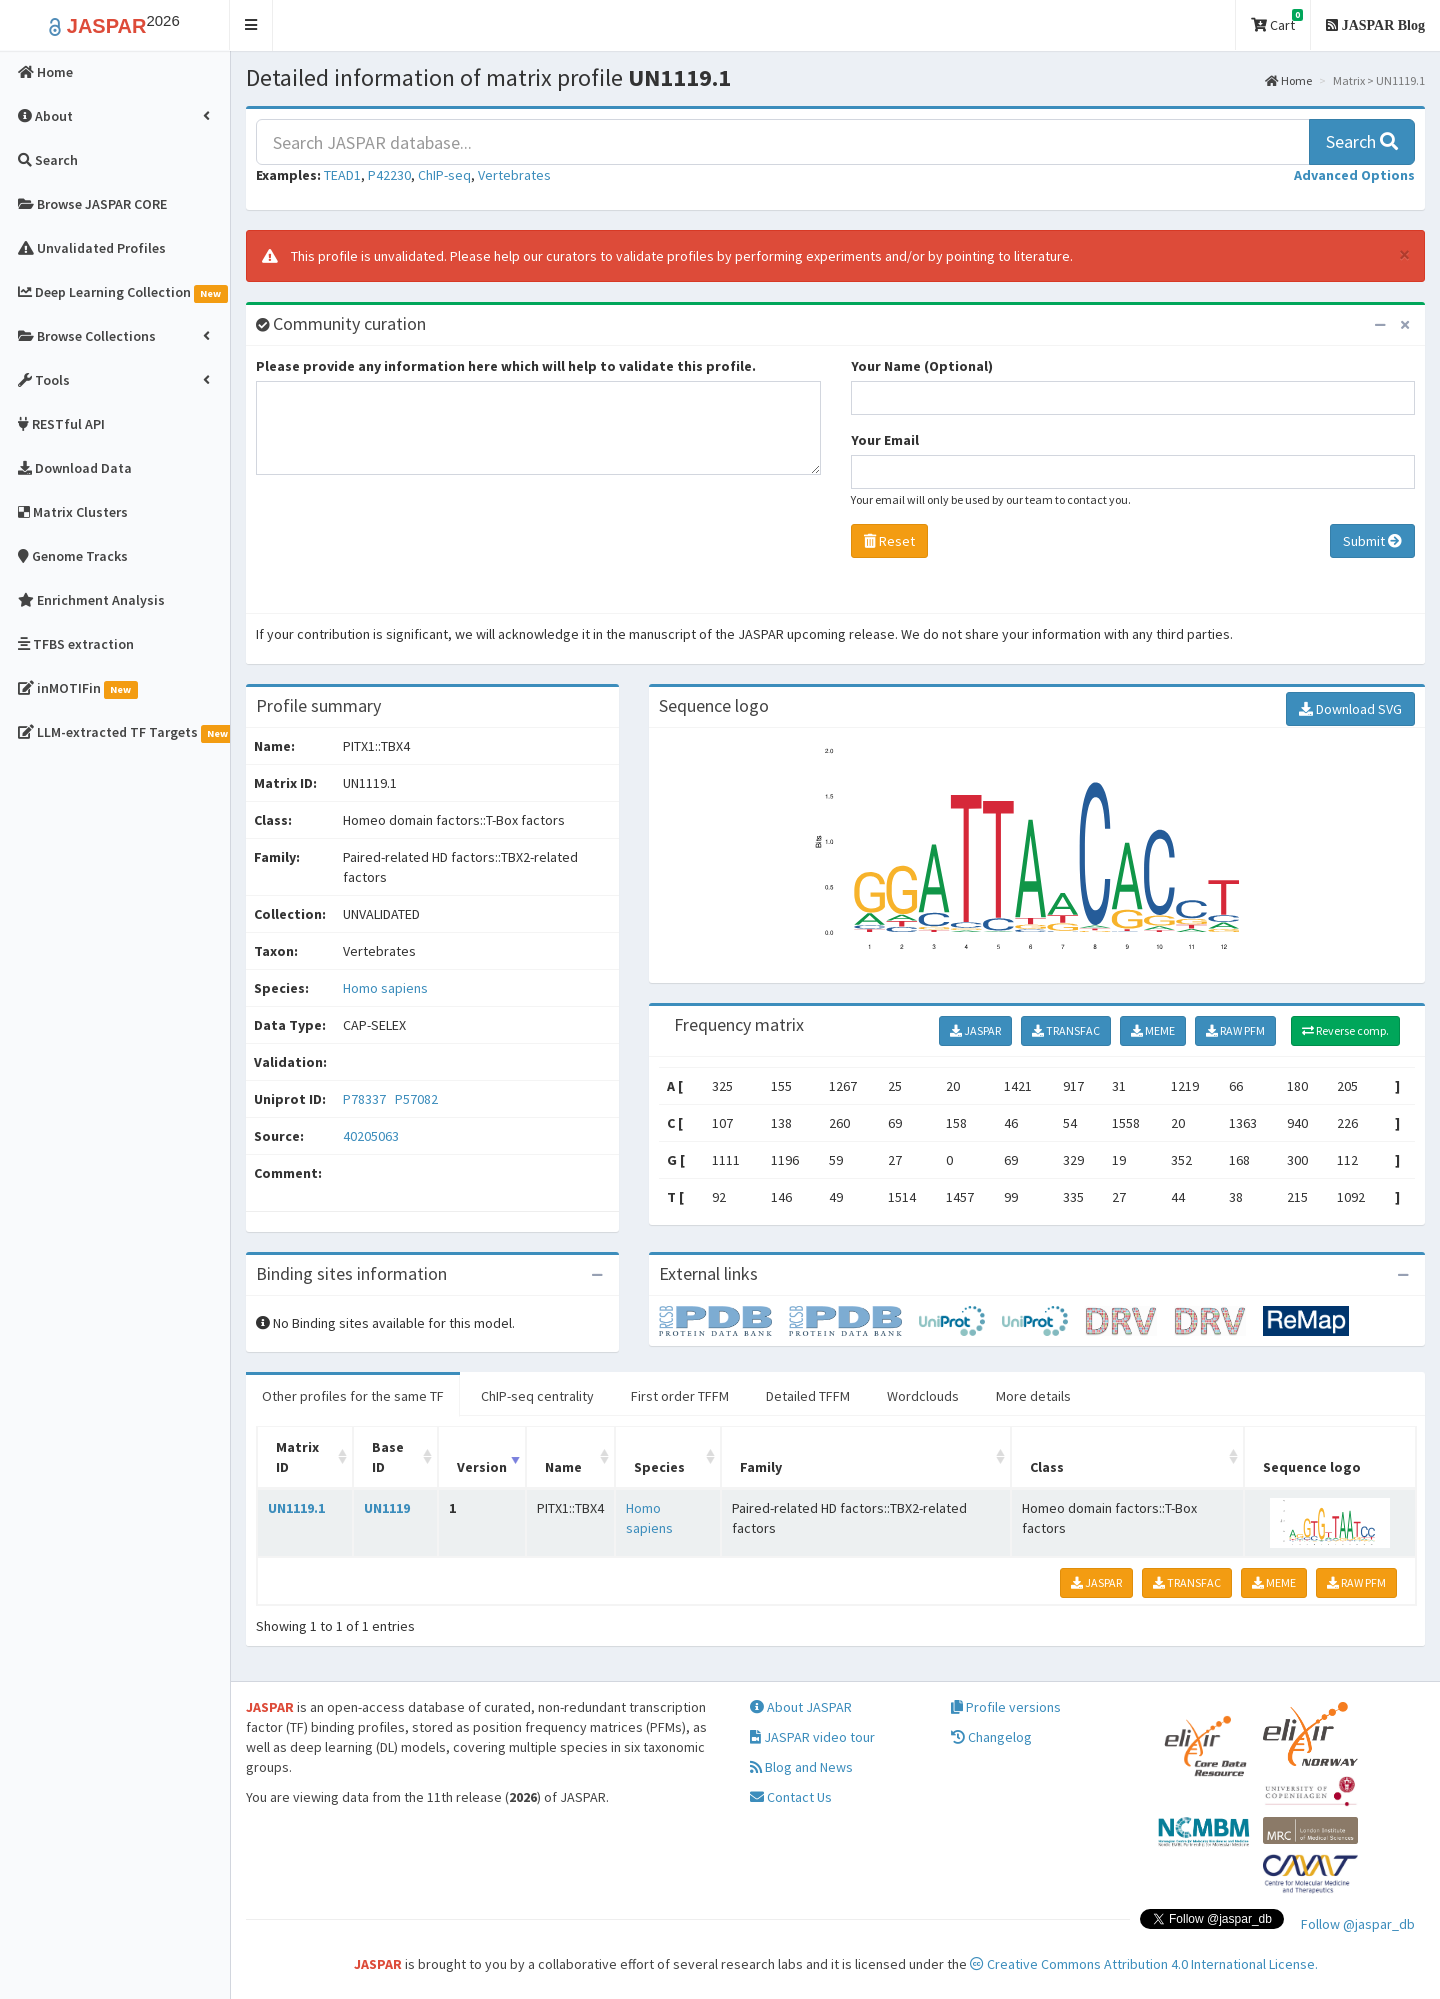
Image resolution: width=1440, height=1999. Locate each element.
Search (1362, 141)
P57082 (418, 1099)
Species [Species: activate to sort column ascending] (659, 1467)
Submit (1372, 541)
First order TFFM (680, 1396)
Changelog (991, 1737)
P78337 (366, 1099)
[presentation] (408, 549)
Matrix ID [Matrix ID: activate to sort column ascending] (297, 1457)
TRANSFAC (1066, 1030)
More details (1033, 1396)
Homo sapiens (385, 988)
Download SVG (1350, 709)
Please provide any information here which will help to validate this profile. (506, 366)
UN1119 (387, 1508)
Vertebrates (514, 175)
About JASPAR (801, 1707)
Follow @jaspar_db (1358, 1924)
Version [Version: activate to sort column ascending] (482, 1467)
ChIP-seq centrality (537, 1396)
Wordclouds (923, 1396)
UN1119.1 (296, 1508)
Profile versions (1006, 1707)
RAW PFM (1235, 1030)
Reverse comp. (1345, 1030)
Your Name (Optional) (922, 366)
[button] (251, 25)
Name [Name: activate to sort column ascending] (563, 1467)
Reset (889, 541)
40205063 (371, 1136)
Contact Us (791, 1797)
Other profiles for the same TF (353, 1396)
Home (1288, 80)
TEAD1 (342, 175)
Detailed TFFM (808, 1396)
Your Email (885, 440)
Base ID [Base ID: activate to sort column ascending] (388, 1457)
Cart (1277, 21)
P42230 (389, 175)
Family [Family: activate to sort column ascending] (761, 1467)
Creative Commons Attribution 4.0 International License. (1144, 1964)
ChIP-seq (444, 175)
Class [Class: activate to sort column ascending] (1047, 1467)
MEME (1153, 1030)
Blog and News (801, 1767)
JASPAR (975, 1030)
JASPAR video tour (812, 1737)
